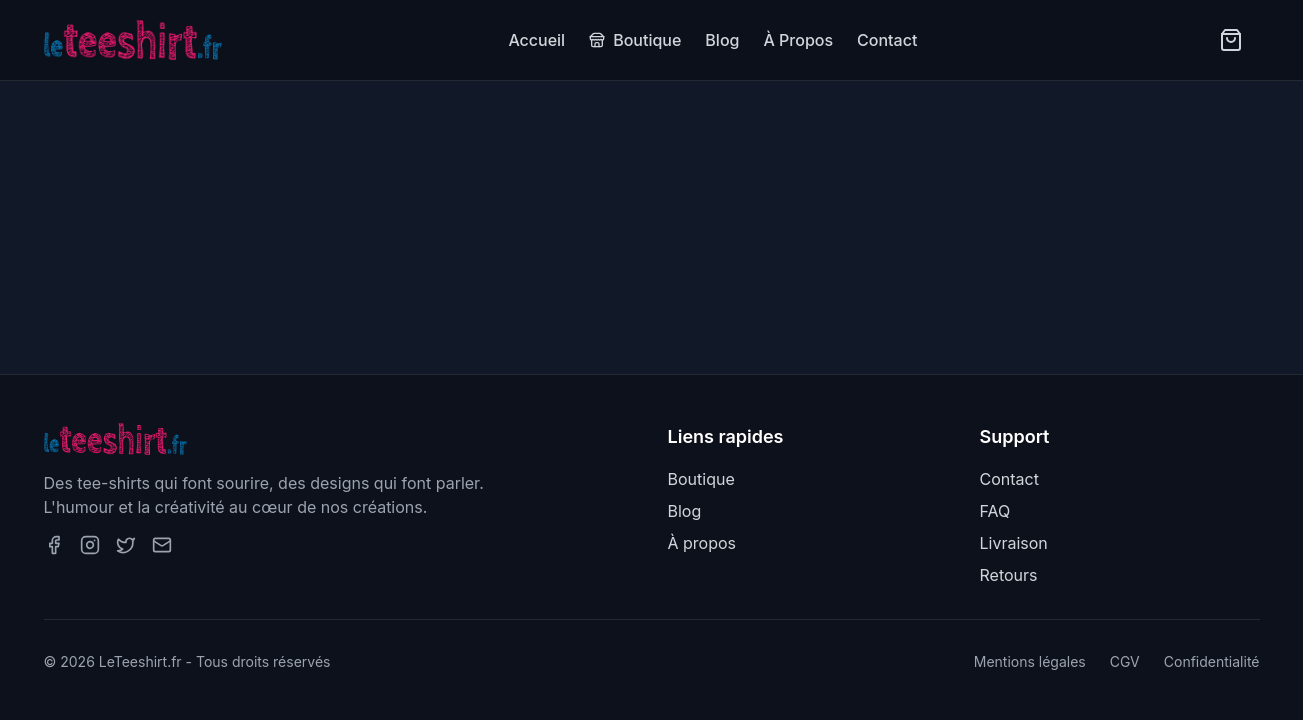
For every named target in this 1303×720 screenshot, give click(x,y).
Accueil (536, 40)
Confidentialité (1212, 661)
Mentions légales (1030, 661)
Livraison (1014, 543)
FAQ (995, 511)
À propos (702, 543)
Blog (722, 40)
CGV (1125, 661)
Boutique (635, 40)
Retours (1009, 575)
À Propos (798, 40)
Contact (887, 40)
